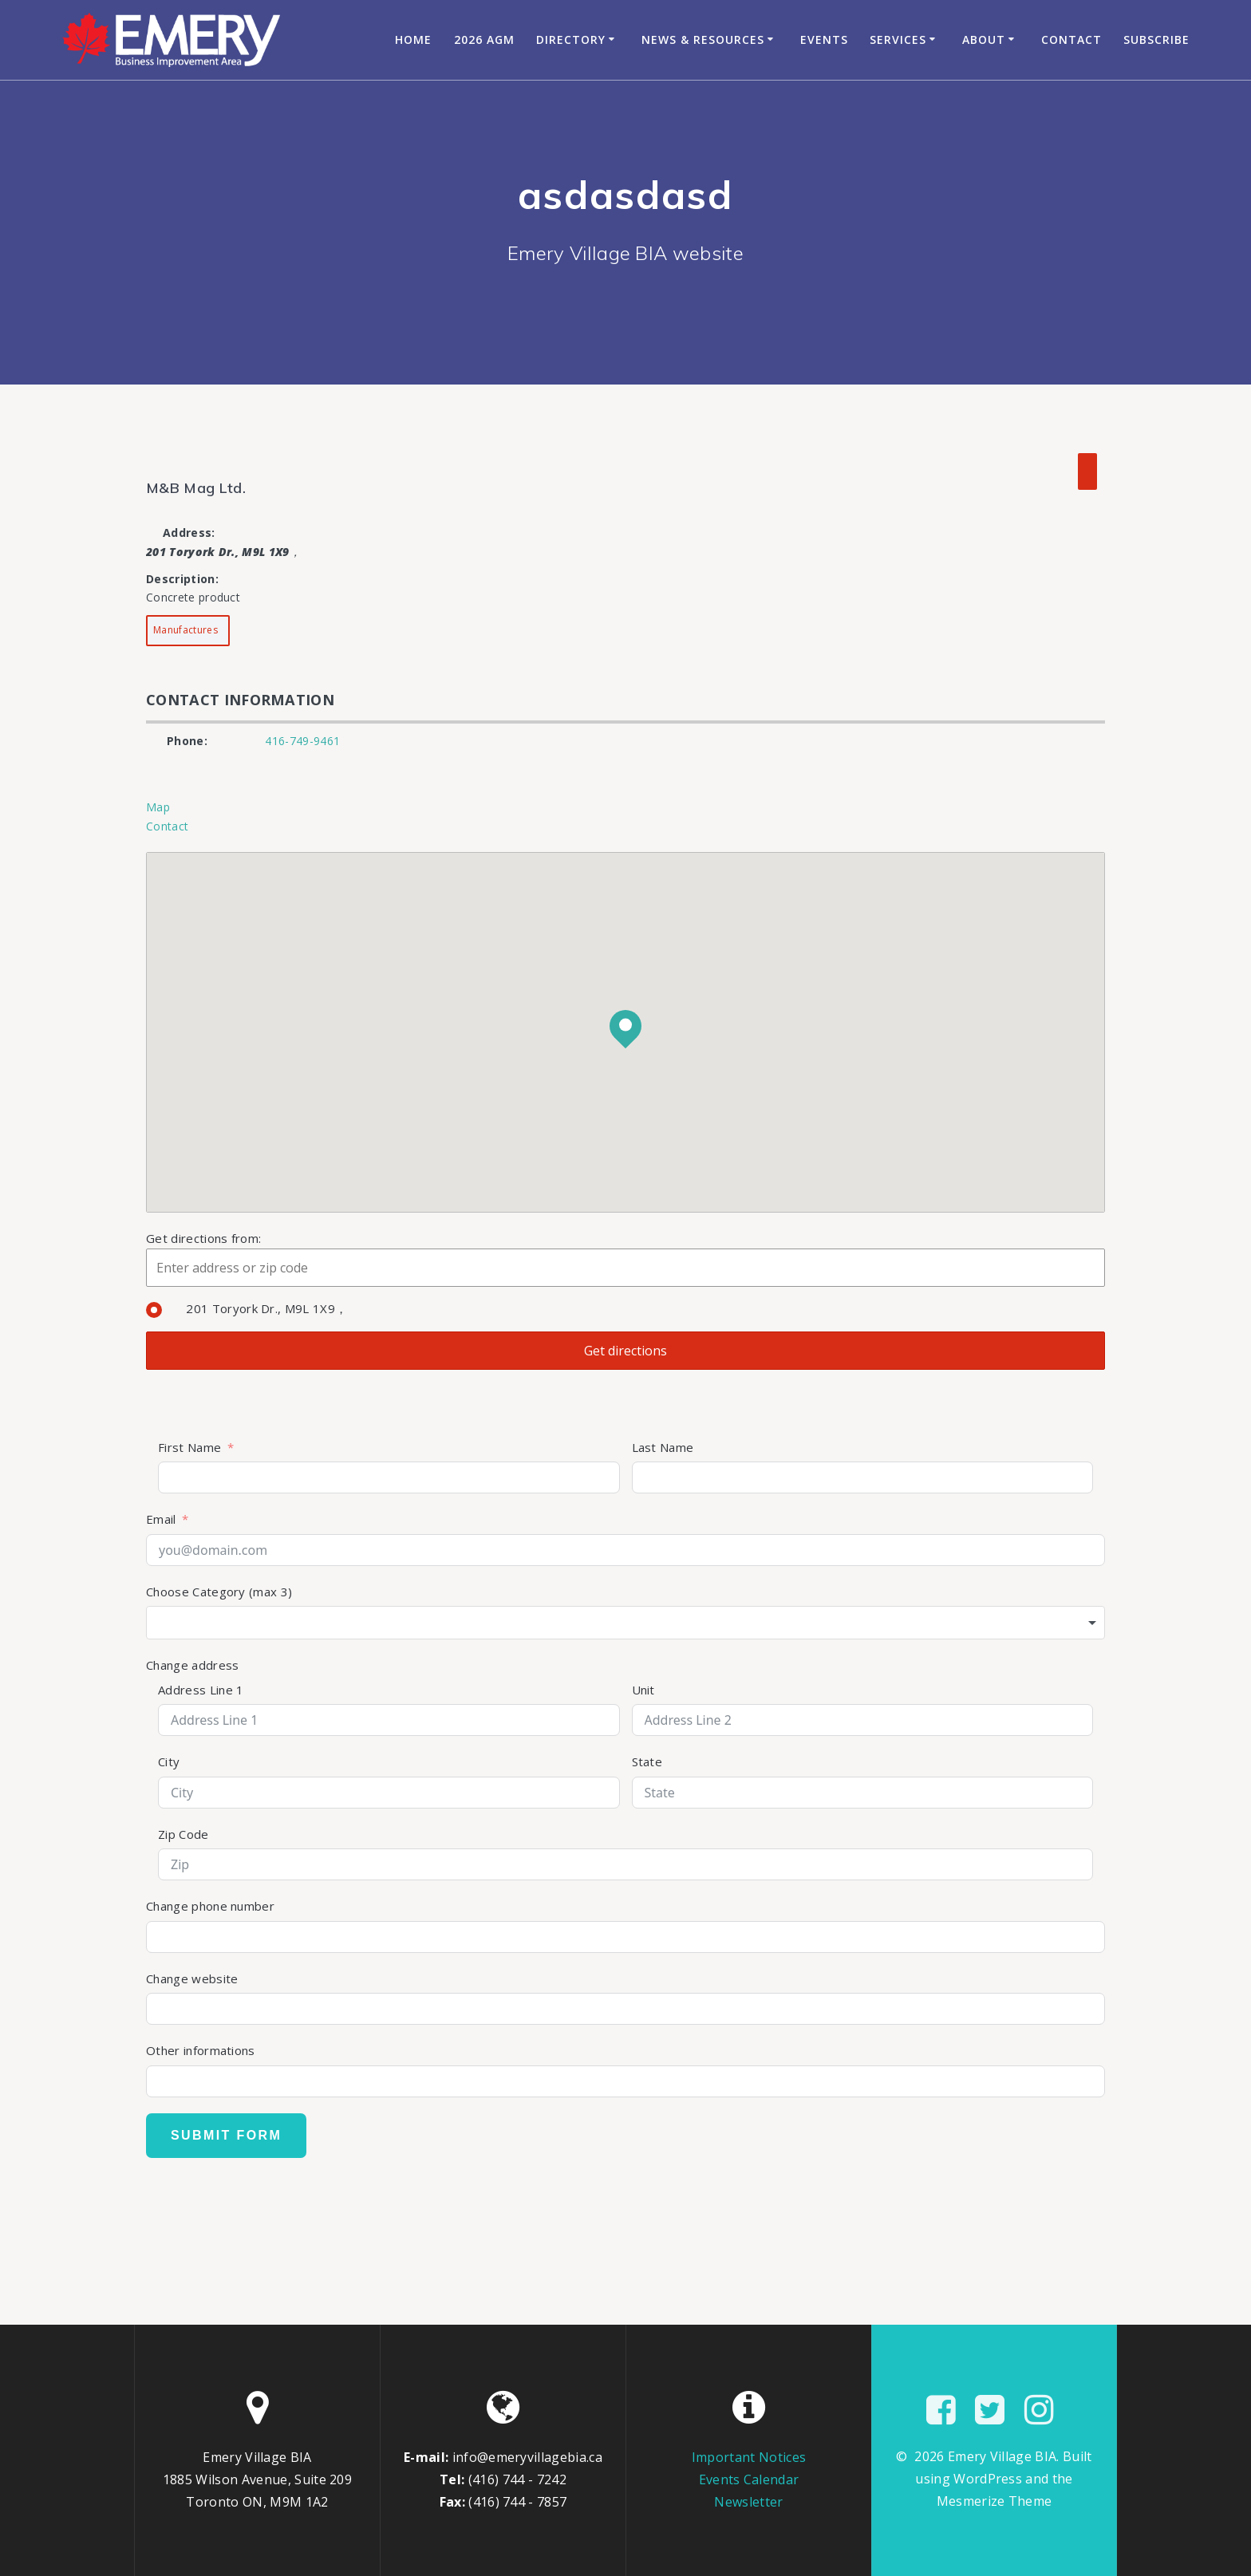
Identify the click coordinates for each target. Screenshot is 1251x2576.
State (647, 1761)
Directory (571, 39)
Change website (192, 1978)
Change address (192, 1665)
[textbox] (625, 1623)
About (983, 39)
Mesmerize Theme (994, 2501)
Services (898, 39)
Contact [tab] (167, 826)
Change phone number (210, 1906)
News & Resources (702, 39)
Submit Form (226, 2135)
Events (824, 39)
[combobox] (625, 1622)
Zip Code (183, 1834)
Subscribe (1156, 39)
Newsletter (748, 2502)
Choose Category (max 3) (219, 1592)
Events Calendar (749, 2479)
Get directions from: (203, 1238)
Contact (1071, 39)
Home (413, 39)
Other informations (200, 2050)
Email (161, 1519)
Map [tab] (158, 807)
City (169, 1761)
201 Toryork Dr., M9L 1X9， (246, 1308)
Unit (643, 1690)
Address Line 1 (200, 1690)
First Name (189, 1447)
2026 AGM (484, 39)
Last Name (663, 1447)
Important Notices (749, 2457)
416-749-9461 (302, 740)
